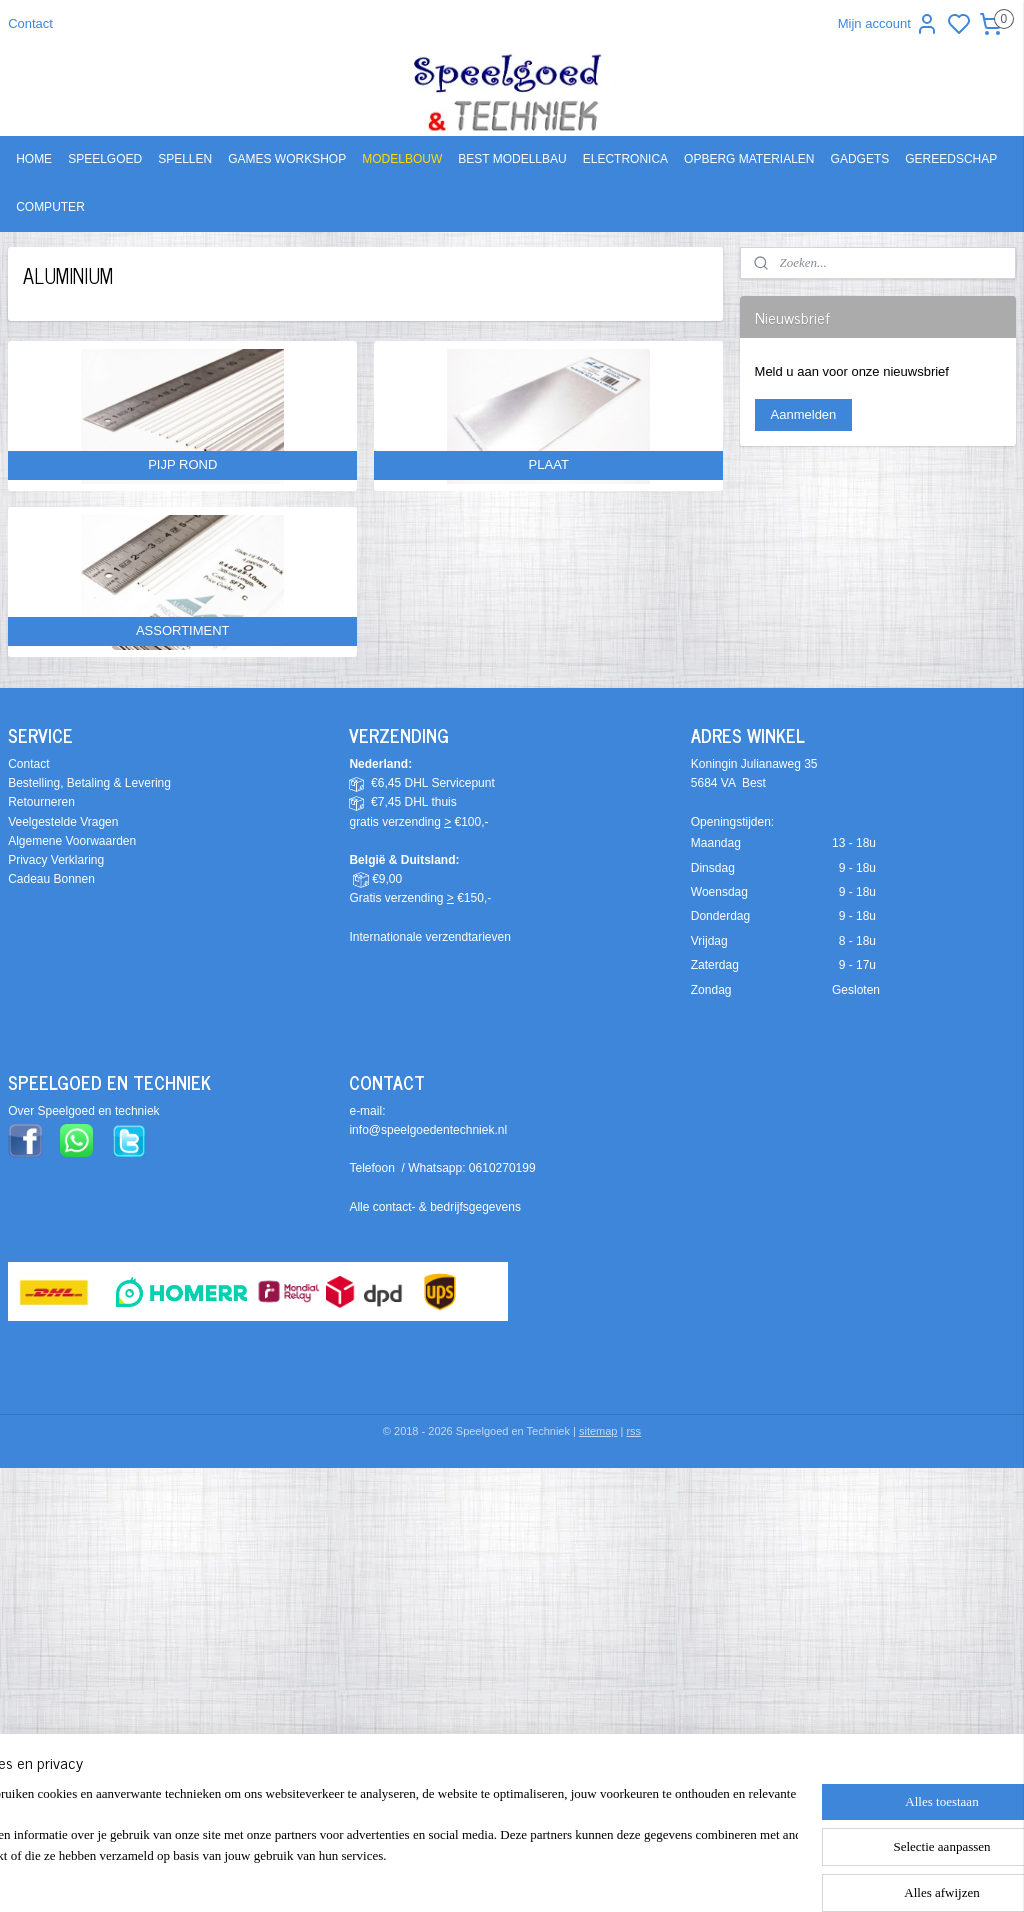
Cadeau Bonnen (51, 879)
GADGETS (860, 159)
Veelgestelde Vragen (63, 822)
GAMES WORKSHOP (287, 159)
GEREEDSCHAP (951, 159)
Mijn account (888, 24)
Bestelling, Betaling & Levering (89, 783)
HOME (34, 159)
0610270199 (502, 1168)
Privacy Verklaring (56, 860)
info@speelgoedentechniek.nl (428, 1130)
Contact (30, 23)
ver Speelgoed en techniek (88, 1111)
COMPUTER (50, 207)
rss (633, 1431)
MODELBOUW (402, 159)
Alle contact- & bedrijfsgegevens (434, 1207)
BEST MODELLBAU (512, 159)
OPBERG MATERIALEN (749, 159)
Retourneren (41, 802)
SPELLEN (185, 159)
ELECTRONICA (625, 159)
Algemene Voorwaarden (72, 841)
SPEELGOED (105, 159)
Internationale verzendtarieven (429, 937)
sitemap (598, 1431)
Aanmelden (804, 414)
